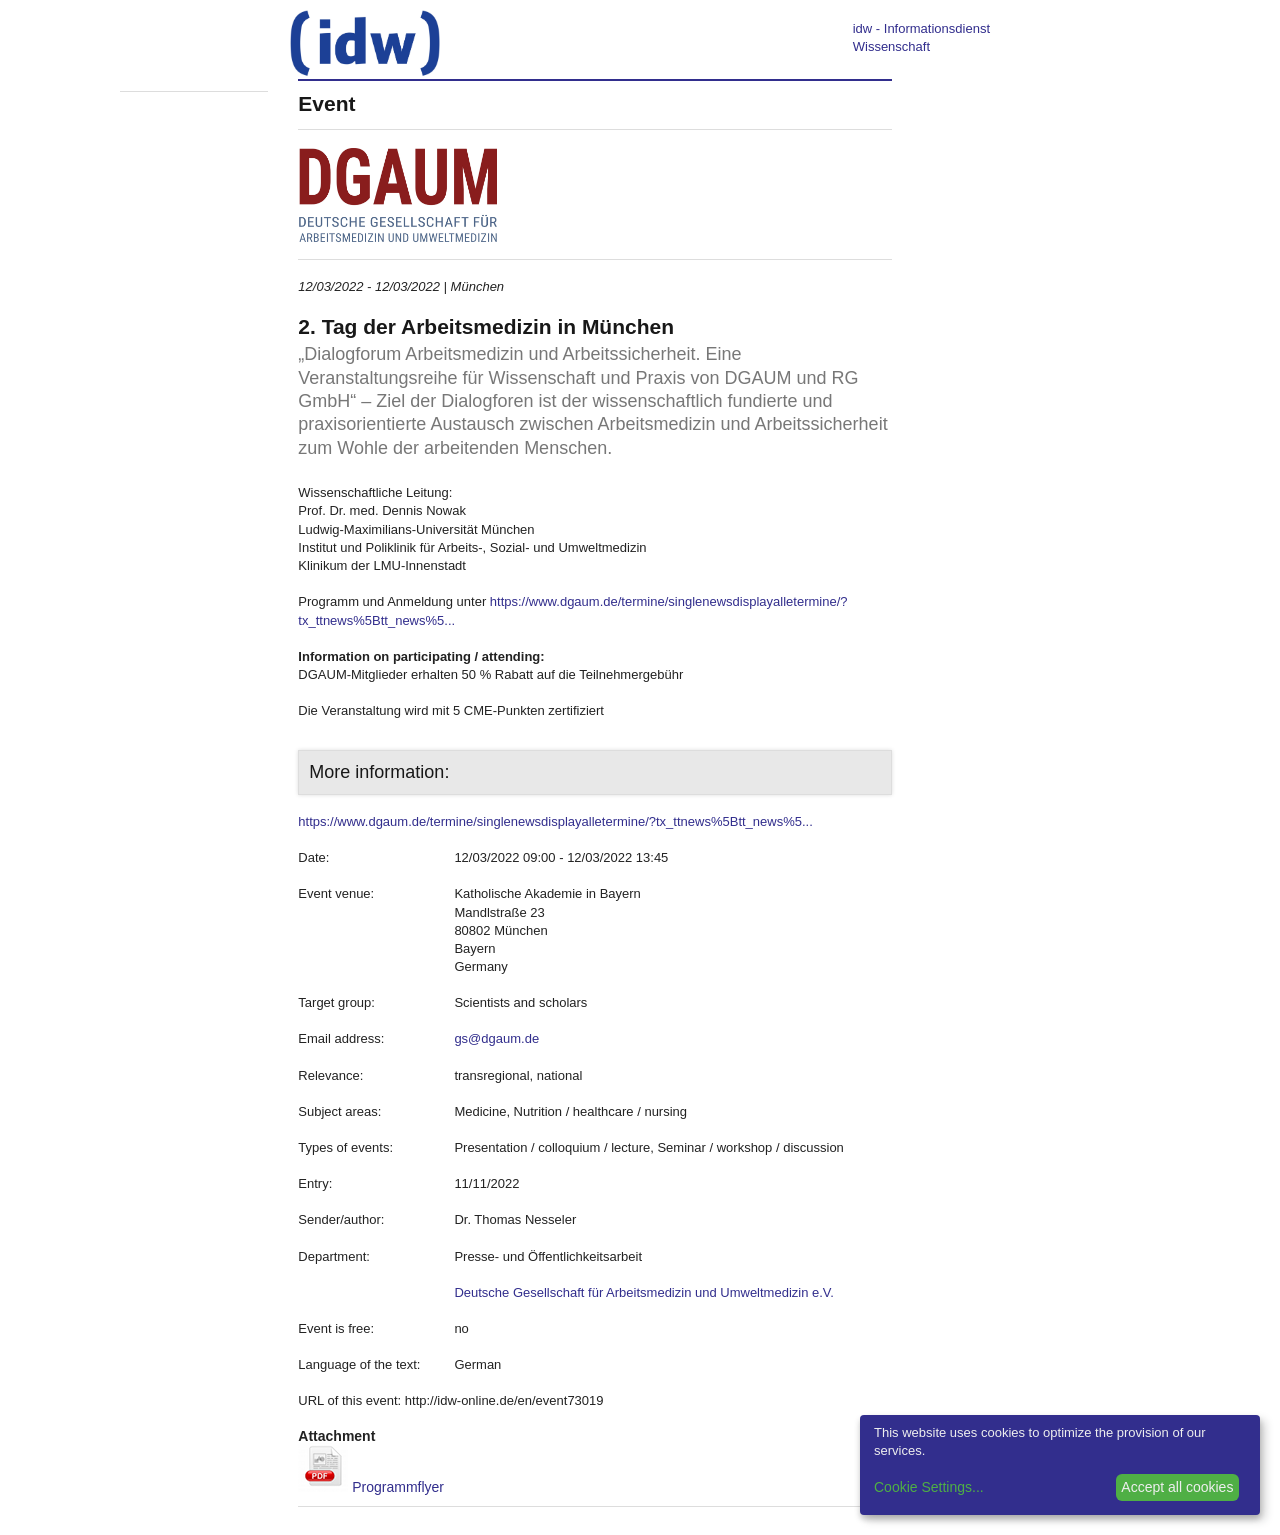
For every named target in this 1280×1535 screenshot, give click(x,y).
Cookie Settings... (929, 1487)
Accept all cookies (1177, 1487)
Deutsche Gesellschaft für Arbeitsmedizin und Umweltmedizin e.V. (644, 1292)
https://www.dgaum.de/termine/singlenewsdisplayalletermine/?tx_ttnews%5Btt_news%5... (555, 821)
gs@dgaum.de (496, 1038)
